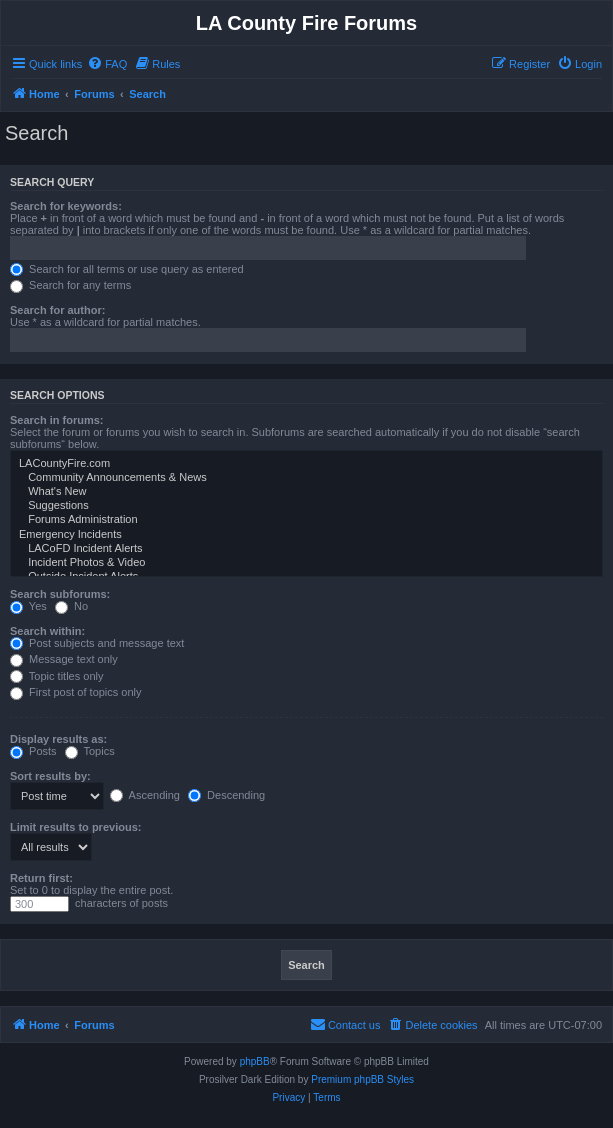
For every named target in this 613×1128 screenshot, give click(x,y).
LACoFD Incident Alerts (306, 549)
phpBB (255, 1061)
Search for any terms (70, 285)
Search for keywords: (66, 206)
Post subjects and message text (97, 643)
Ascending (145, 795)
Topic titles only (56, 676)
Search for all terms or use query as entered (127, 269)
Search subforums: (60, 594)
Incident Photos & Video (306, 563)
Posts (33, 751)
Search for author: (57, 310)
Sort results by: (50, 776)
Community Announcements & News (306, 478)
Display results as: (58, 739)
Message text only (64, 659)
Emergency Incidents (306, 535)
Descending (226, 795)
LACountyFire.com (306, 464)
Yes (28, 606)
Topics (90, 751)
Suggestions (306, 506)
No (71, 606)
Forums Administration (306, 520)
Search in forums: (57, 420)
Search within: (47, 631)
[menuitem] (107, 64)
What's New (306, 492)
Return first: (41, 878)
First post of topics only (76, 692)
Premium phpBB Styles (362, 1079)
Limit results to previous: (75, 827)
